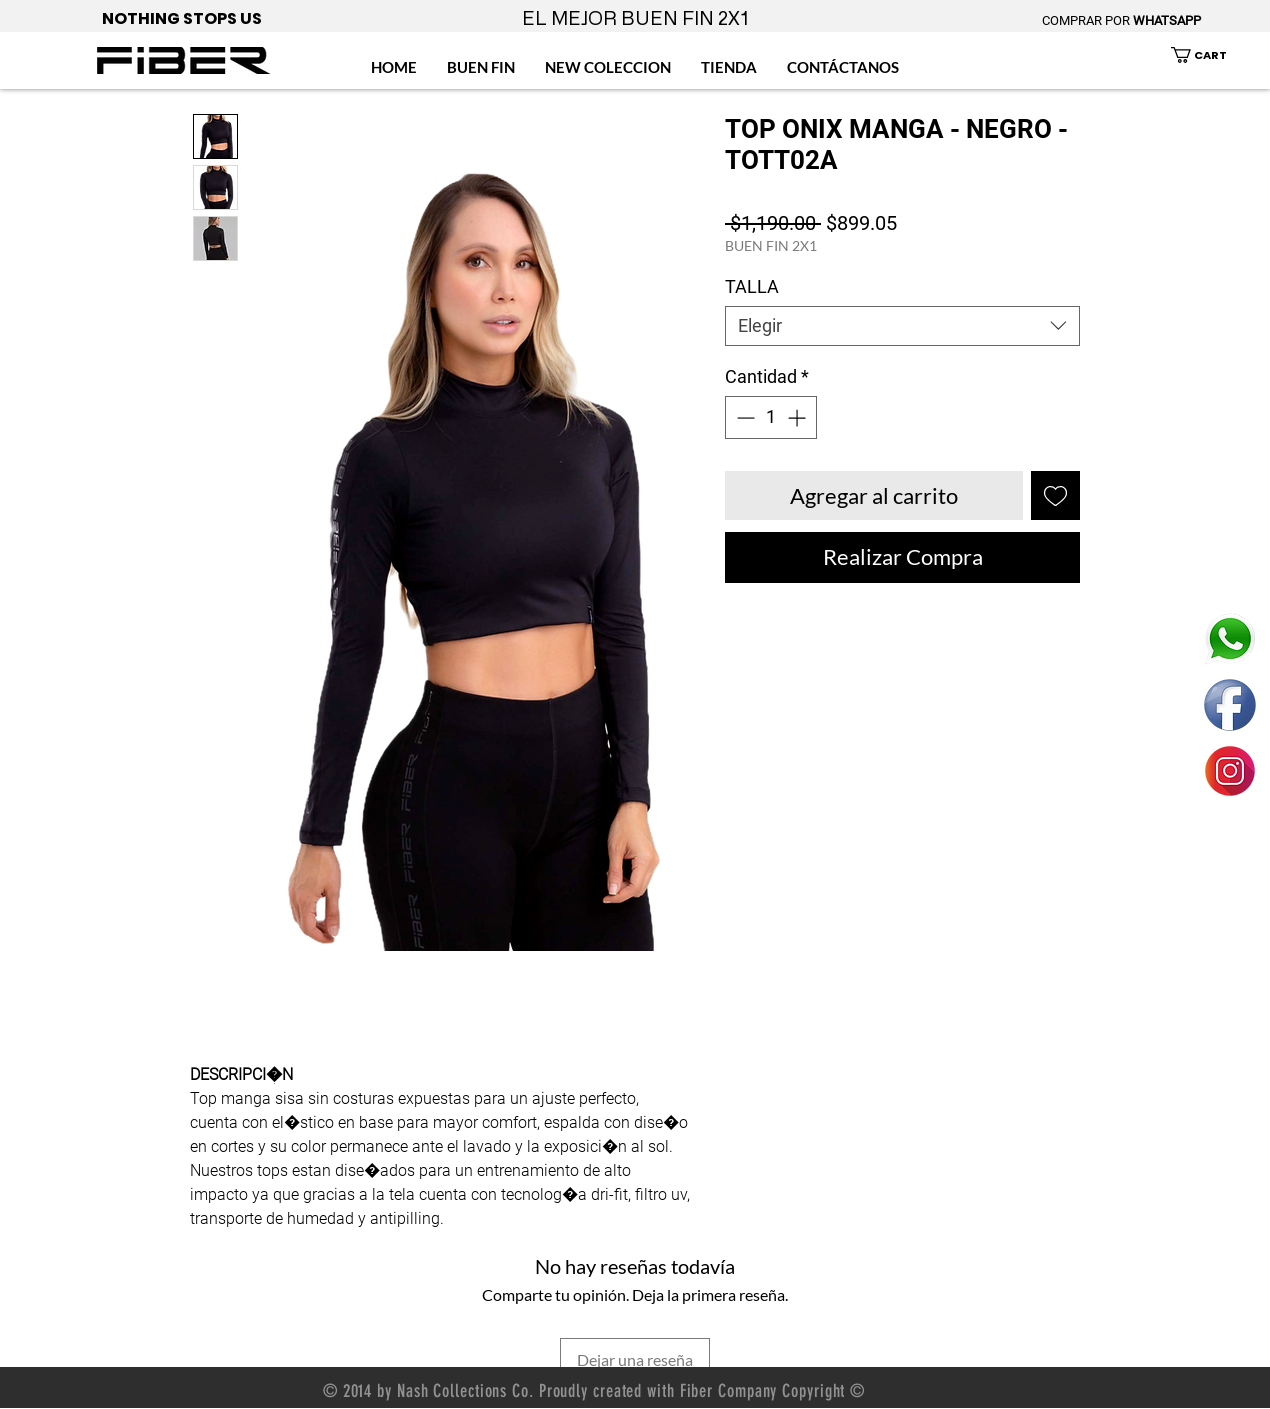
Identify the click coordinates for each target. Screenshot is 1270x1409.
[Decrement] (743, 417)
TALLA (752, 286)
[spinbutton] (771, 417)
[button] (1210, 55)
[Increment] (798, 417)
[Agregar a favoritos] (1055, 495)
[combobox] (902, 326)
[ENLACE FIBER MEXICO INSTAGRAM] (1230, 771)
